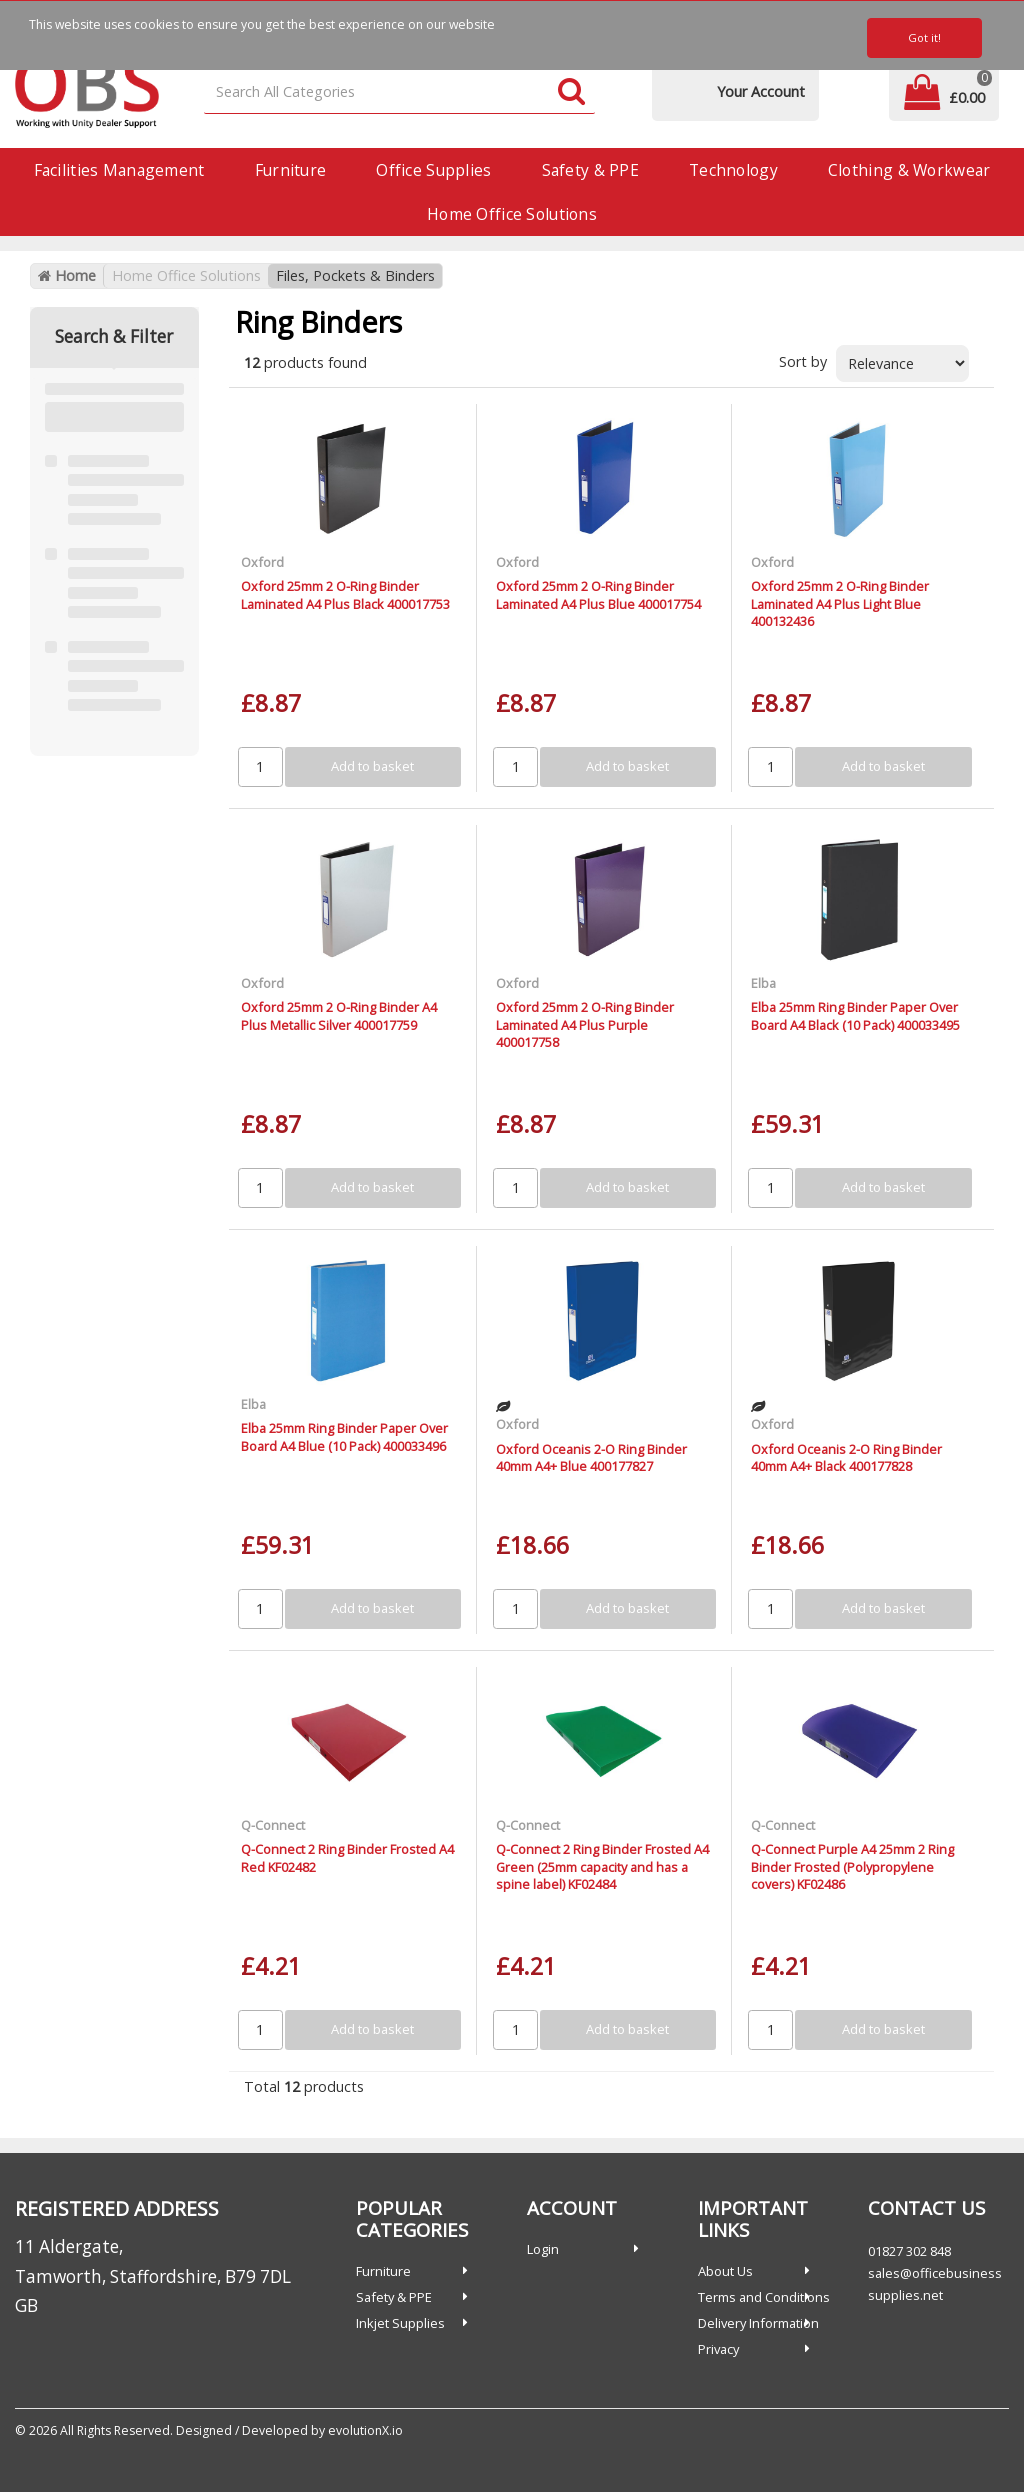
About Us (725, 2271)
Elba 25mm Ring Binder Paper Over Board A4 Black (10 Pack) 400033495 (855, 1015)
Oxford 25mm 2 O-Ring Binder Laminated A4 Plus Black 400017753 (345, 594)
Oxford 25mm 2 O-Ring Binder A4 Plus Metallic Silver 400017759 (339, 1015)
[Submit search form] (571, 92)
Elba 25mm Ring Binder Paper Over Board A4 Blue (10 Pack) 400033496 (344, 1436)
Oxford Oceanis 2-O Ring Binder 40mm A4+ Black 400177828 (846, 1457)
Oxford (262, 562)
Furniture (291, 170)
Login (543, 2249)
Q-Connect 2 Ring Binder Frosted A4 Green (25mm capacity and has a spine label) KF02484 (602, 1866)
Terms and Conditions (764, 2297)
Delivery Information (758, 2323)
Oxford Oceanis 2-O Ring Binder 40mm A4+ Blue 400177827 (591, 1457)
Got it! (924, 37)
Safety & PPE (590, 170)
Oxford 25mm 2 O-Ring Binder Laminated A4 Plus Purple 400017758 (585, 1024)
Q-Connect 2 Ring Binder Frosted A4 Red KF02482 (347, 1857)
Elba (763, 983)
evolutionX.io (365, 2430)
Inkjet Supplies (400, 2323)
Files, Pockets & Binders (355, 275)
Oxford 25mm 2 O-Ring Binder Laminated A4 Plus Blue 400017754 (598, 594)
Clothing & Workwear (909, 170)
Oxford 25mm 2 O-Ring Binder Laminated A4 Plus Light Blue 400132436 (840, 603)
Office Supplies (433, 170)
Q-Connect (273, 1825)
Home (67, 275)
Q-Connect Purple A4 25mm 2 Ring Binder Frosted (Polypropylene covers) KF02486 (852, 1866)
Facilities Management (119, 170)
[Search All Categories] (400, 92)
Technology (733, 170)
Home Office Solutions (512, 214)
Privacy (718, 2349)
